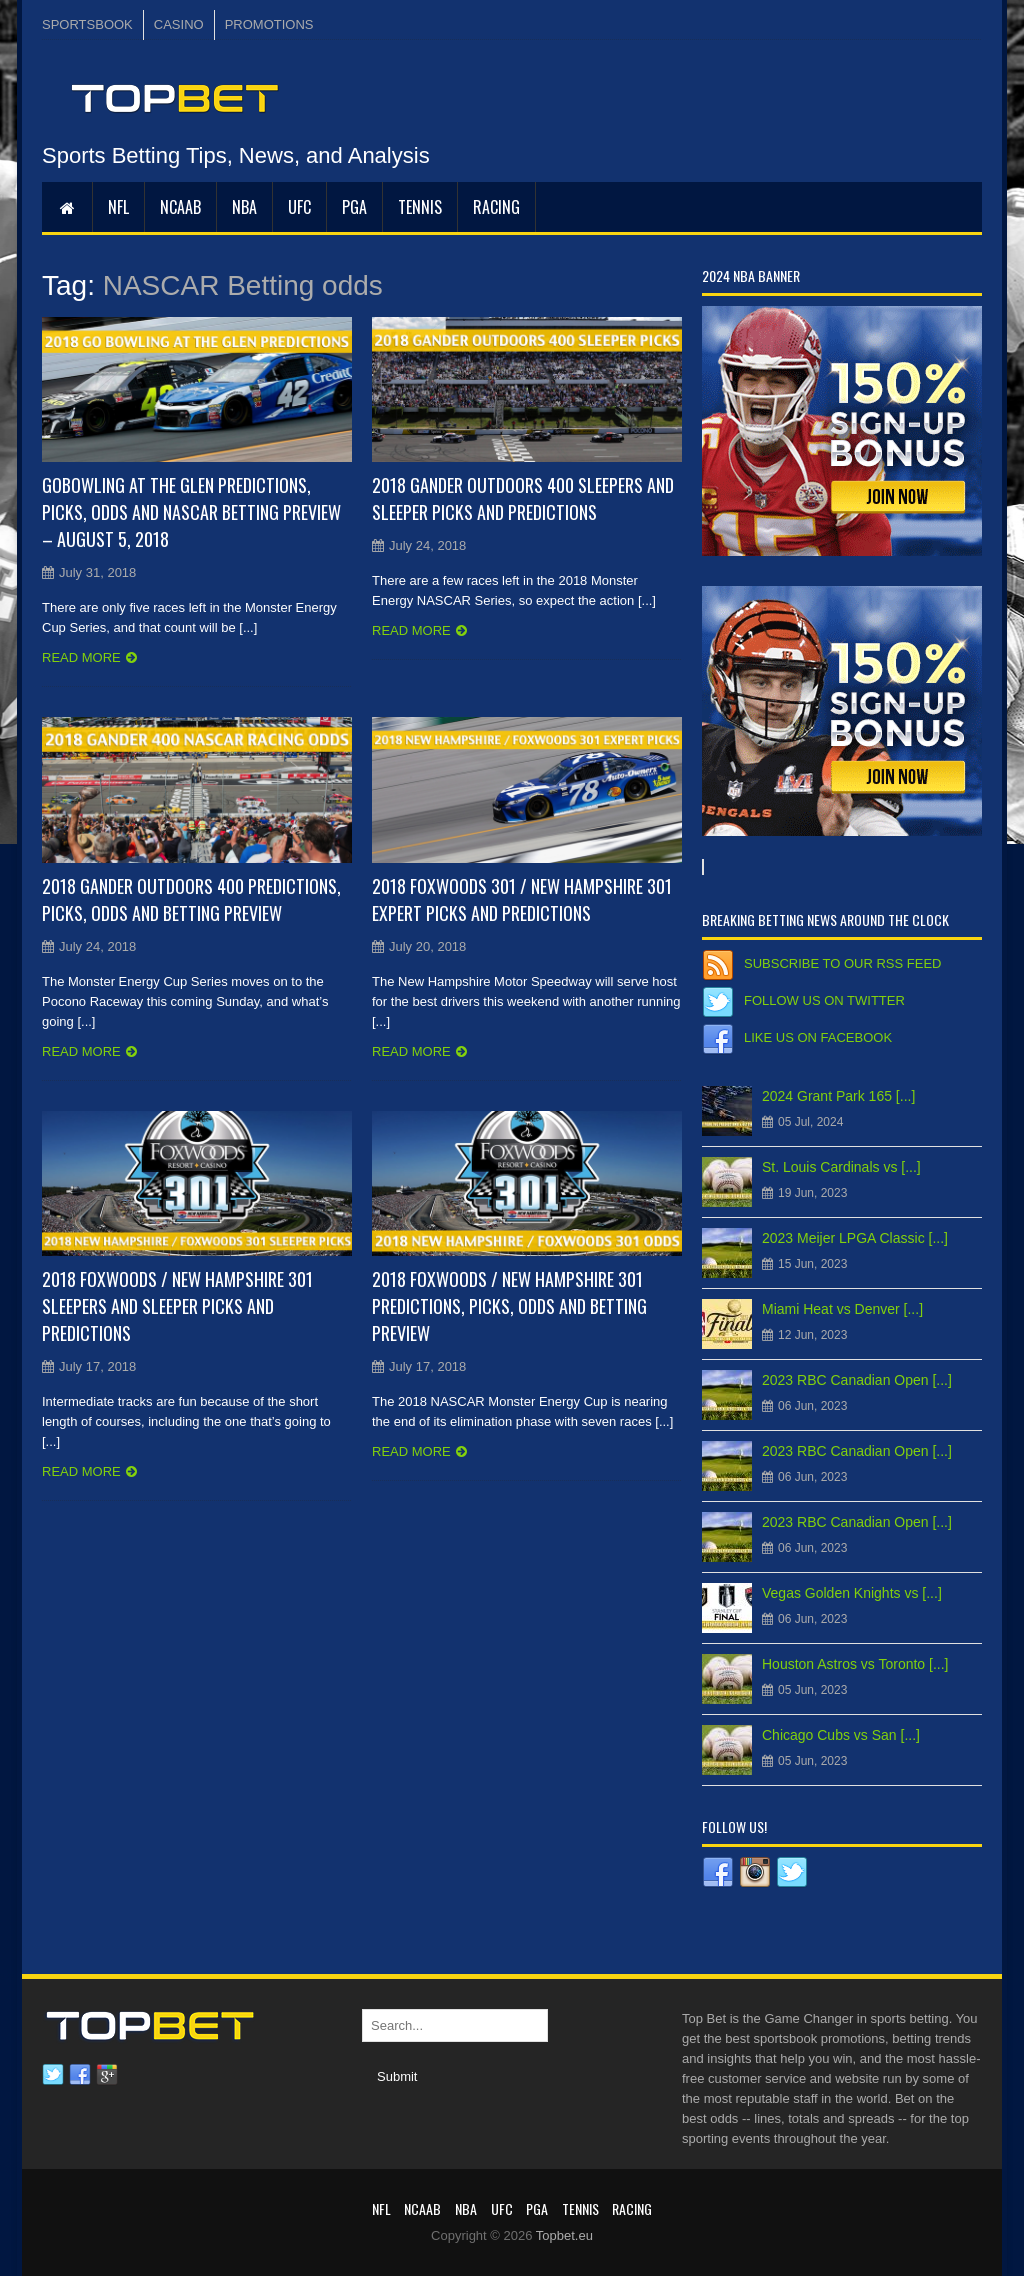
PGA (354, 207)
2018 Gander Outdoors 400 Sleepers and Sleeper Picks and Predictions (523, 498)
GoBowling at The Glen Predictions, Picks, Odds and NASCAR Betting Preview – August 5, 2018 (191, 512)
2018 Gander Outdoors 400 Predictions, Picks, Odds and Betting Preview (191, 899)
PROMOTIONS (269, 24)
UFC (299, 207)
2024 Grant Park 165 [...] (838, 1096)
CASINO (179, 24)
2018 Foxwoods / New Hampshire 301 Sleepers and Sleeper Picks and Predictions (177, 1306)
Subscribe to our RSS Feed (842, 963)
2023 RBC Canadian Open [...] (857, 1380)
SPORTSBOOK (87, 24)
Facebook (80, 2075)
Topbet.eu (564, 2235)
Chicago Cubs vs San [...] (841, 1735)
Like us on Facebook (818, 1037)
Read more (81, 657)
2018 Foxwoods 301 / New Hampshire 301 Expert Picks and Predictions (522, 899)
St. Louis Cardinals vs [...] (841, 1167)
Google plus (107, 2075)
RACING (496, 207)
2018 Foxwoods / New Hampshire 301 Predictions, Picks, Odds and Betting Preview (509, 1306)
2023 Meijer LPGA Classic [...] (855, 1238)
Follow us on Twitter (824, 1000)
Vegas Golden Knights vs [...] (852, 1593)
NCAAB (180, 207)
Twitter (53, 2075)
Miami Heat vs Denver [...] (842, 1309)
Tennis (420, 207)
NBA (244, 207)
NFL (118, 207)
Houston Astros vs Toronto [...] (855, 1664)
